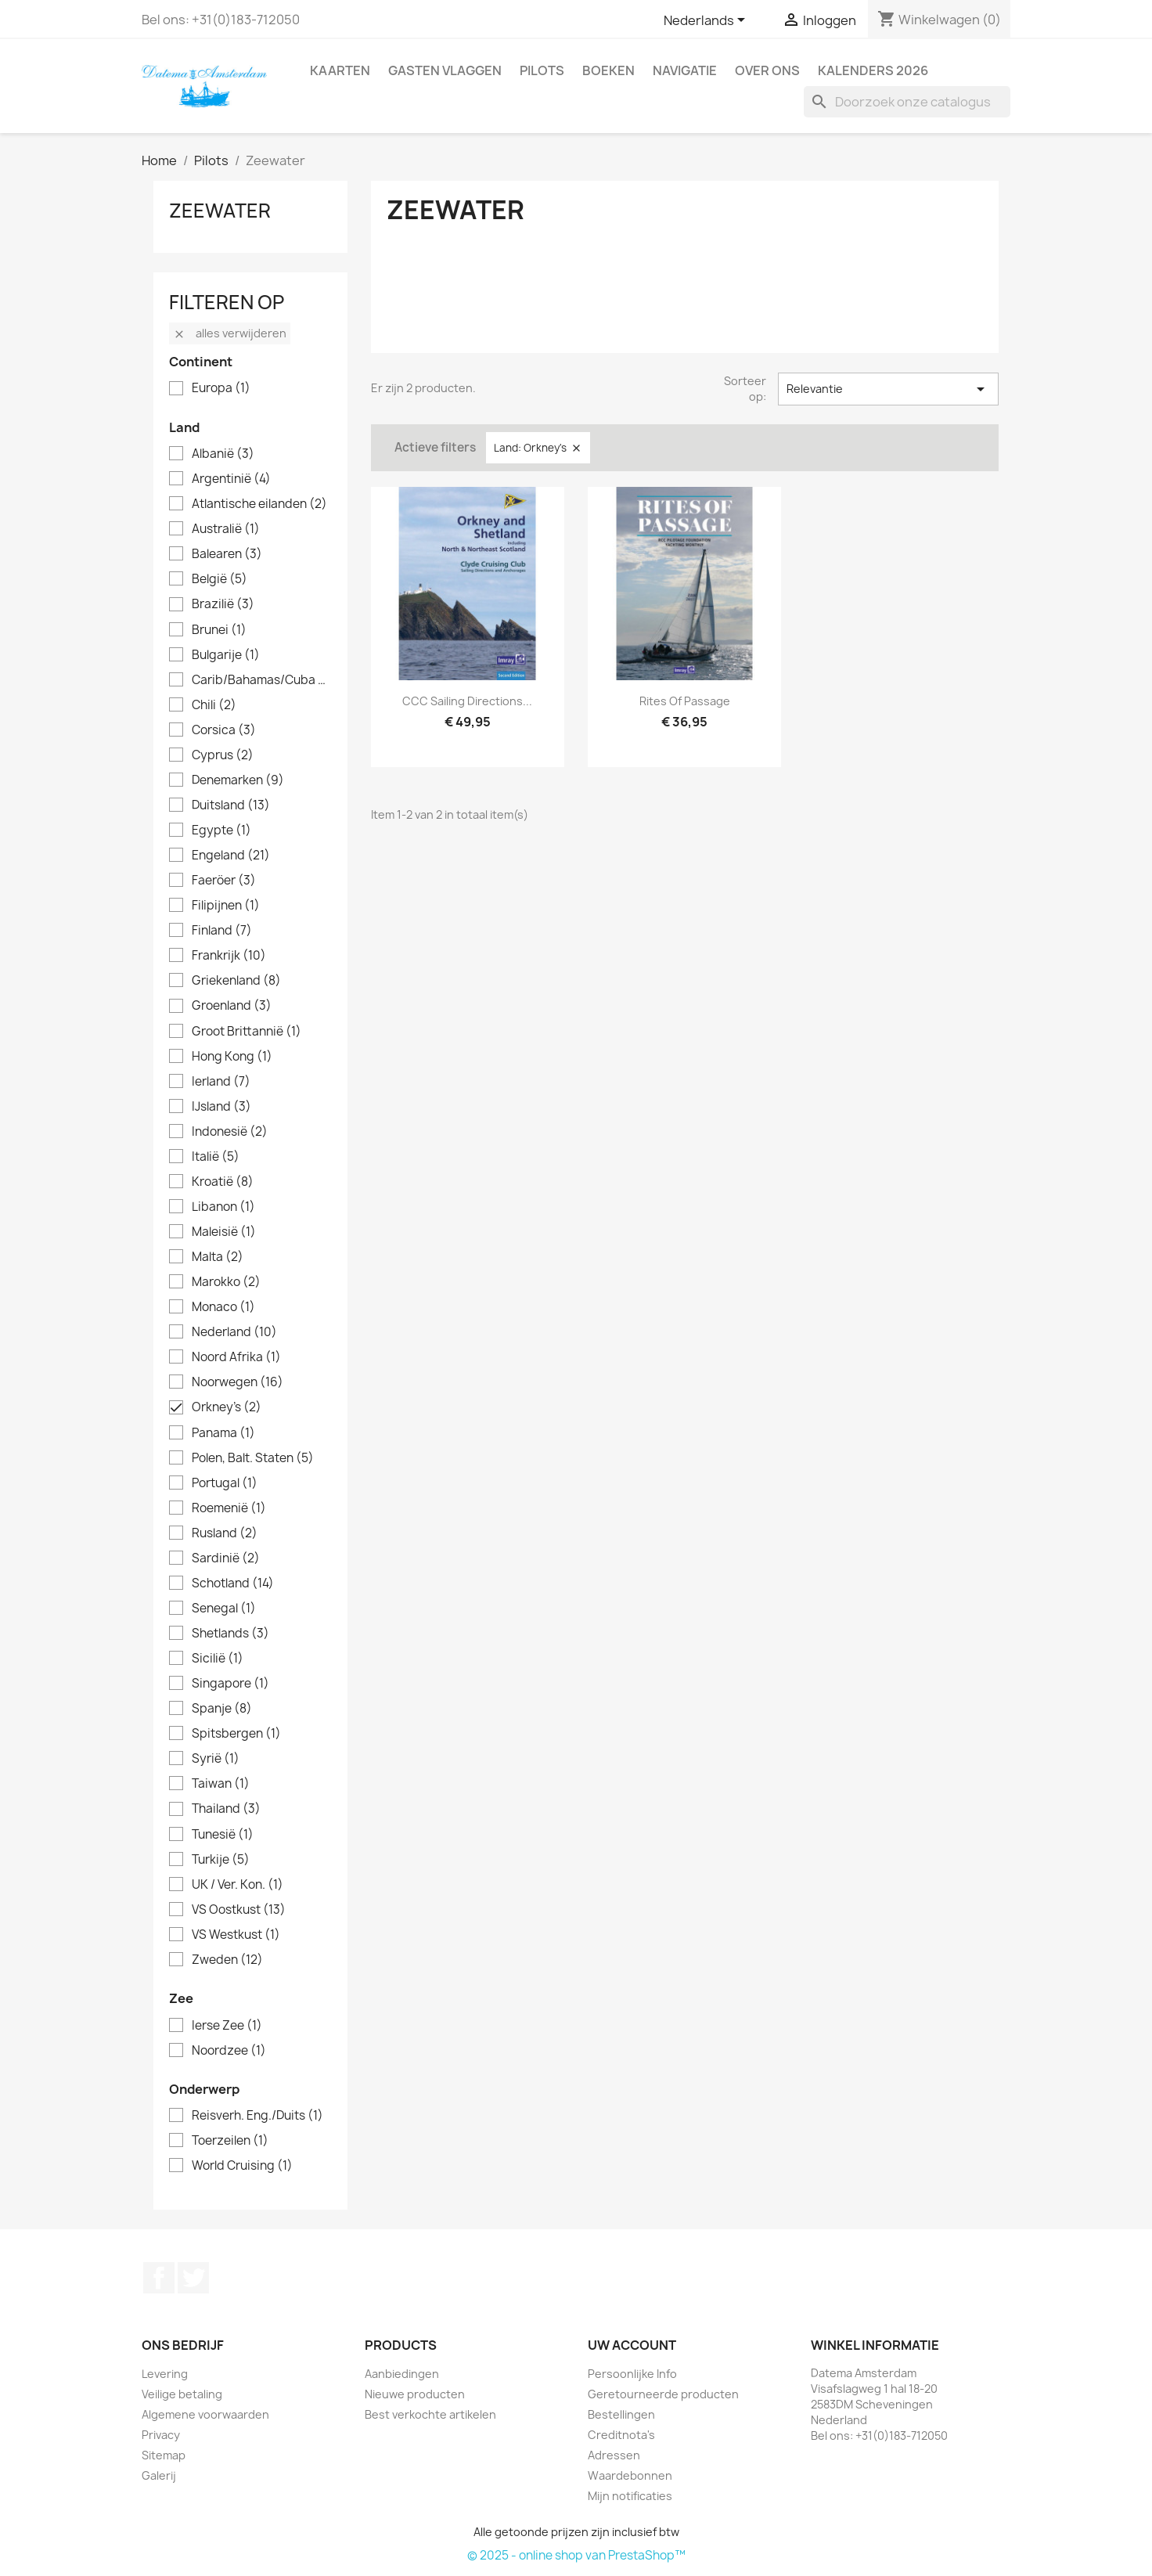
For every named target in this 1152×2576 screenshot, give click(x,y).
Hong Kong (232, 1057)
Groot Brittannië (246, 1031)
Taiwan (221, 1784)
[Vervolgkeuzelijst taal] (707, 21)
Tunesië (223, 1835)
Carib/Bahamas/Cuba (261, 680)
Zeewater (220, 210)
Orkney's (226, 1407)
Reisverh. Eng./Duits (257, 2116)
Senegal (224, 1608)
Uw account (632, 2345)
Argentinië (231, 479)
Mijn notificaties (630, 2495)
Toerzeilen (230, 2141)
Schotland (233, 1583)
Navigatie (685, 70)
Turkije (221, 1860)
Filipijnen (226, 905)
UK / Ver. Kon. (237, 1885)
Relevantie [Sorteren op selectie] (888, 389)
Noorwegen (237, 1382)
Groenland (232, 1006)
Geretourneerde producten (663, 2394)
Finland (222, 931)
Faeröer (224, 880)
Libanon (223, 1207)
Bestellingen (621, 2414)
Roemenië (229, 1508)
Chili (214, 705)
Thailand (226, 1809)
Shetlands (230, 1633)
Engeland (231, 855)
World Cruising (242, 2166)
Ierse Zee (227, 2026)
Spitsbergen (236, 1734)
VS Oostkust (239, 1910)
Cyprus (223, 755)
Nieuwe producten (415, 2394)
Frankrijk (229, 956)
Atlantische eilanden (259, 504)
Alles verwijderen (229, 333)
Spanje (222, 1709)
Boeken (608, 70)
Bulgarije (226, 655)
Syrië (215, 1759)
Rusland (224, 1533)
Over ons (767, 70)
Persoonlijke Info (632, 2373)
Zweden (227, 1960)
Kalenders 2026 (873, 70)
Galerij (159, 2475)
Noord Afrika (236, 1357)
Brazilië (223, 604)
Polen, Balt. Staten (253, 1458)
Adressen (614, 2455)
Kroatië (223, 1182)
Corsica (224, 730)
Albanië (223, 454)
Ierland (221, 1082)
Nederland (234, 1332)
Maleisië (224, 1232)
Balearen (227, 554)
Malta (217, 1257)
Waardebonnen (630, 2475)
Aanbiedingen (402, 2373)
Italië (215, 1157)
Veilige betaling (182, 2394)
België (219, 579)
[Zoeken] (907, 101)
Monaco (223, 1307)
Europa (221, 388)
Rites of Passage (684, 701)
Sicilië (217, 1658)
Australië (226, 529)
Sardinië (226, 1558)
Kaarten (340, 70)
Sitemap (163, 2455)
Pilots (542, 70)
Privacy (161, 2434)
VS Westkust (236, 1935)
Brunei (219, 630)
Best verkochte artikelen (430, 2414)
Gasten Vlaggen (445, 70)
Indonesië (230, 1132)
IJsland (221, 1107)
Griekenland (236, 981)
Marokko (226, 1282)
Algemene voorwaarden (205, 2414)
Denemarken (238, 780)
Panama (223, 1433)
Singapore (230, 1684)
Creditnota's (621, 2434)
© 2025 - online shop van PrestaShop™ (576, 2555)
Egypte (221, 830)
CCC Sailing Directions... (467, 701)
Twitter (193, 2277)
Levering (165, 2373)
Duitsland (231, 805)
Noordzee (229, 2051)
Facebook (159, 2277)
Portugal (224, 1483)
